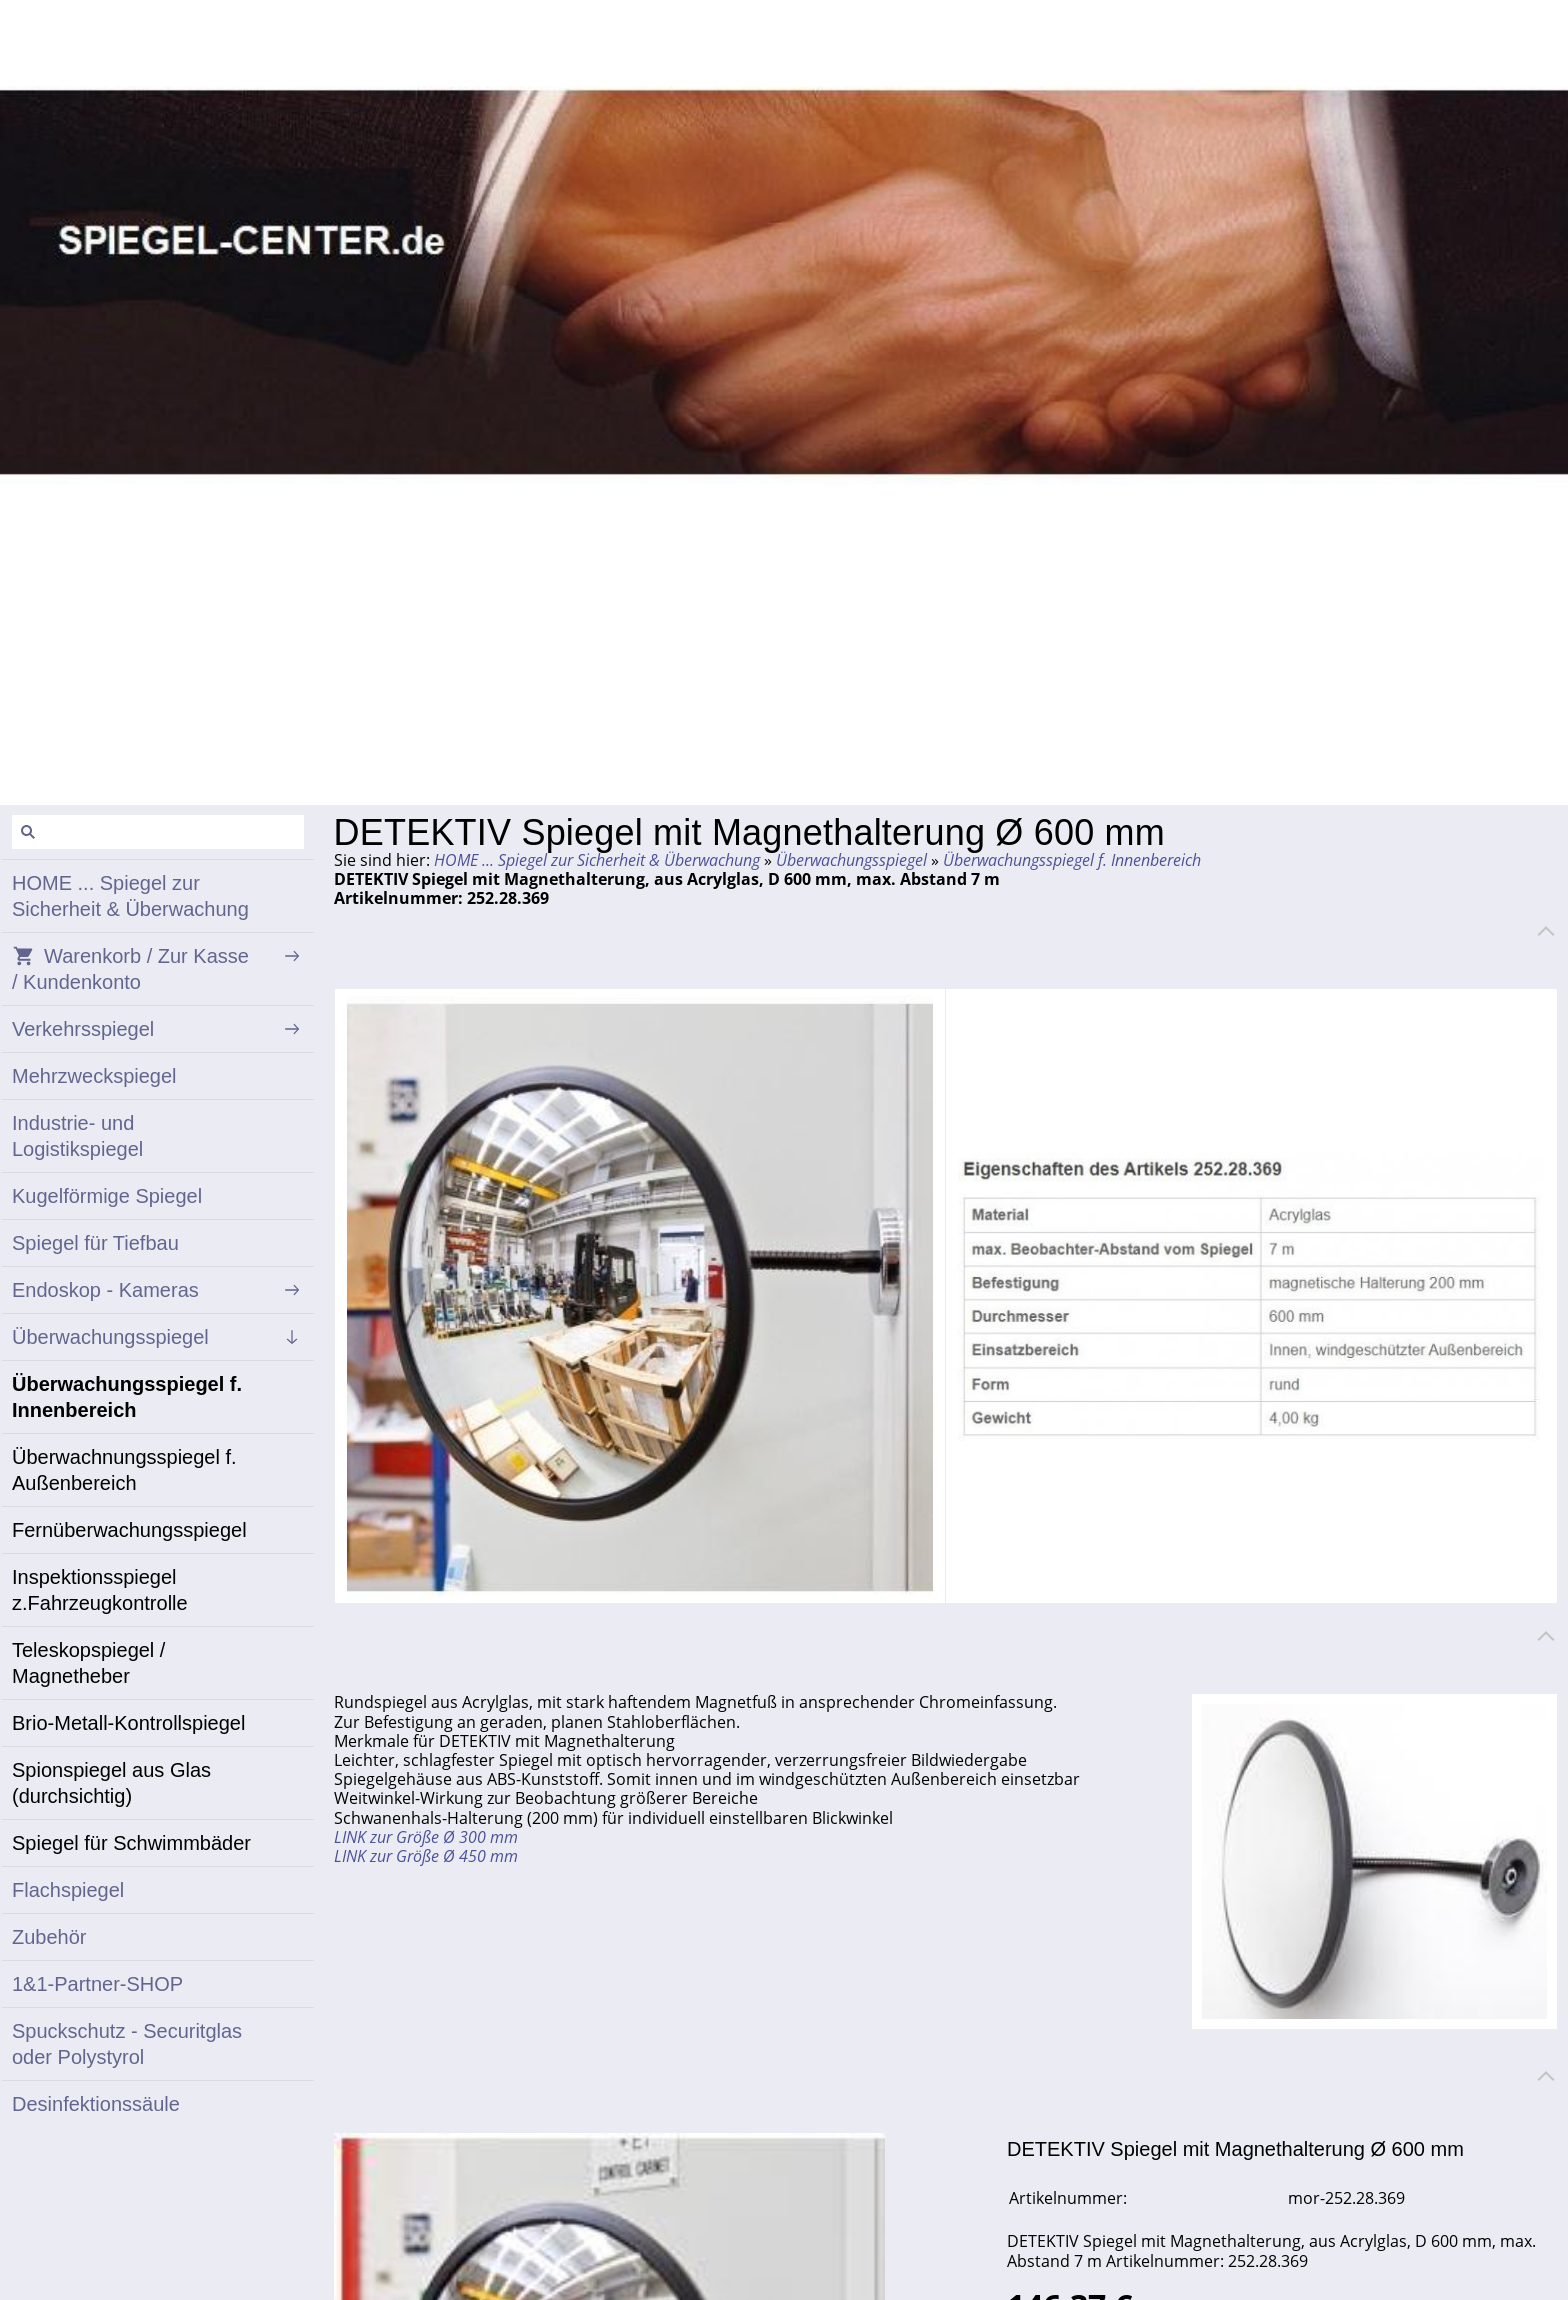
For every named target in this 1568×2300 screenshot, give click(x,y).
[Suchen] (158, 832)
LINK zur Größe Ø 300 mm (426, 1837)
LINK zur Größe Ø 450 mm (426, 1856)
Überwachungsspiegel (851, 860)
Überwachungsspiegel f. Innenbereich (1072, 860)
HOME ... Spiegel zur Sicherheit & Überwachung (597, 860)
